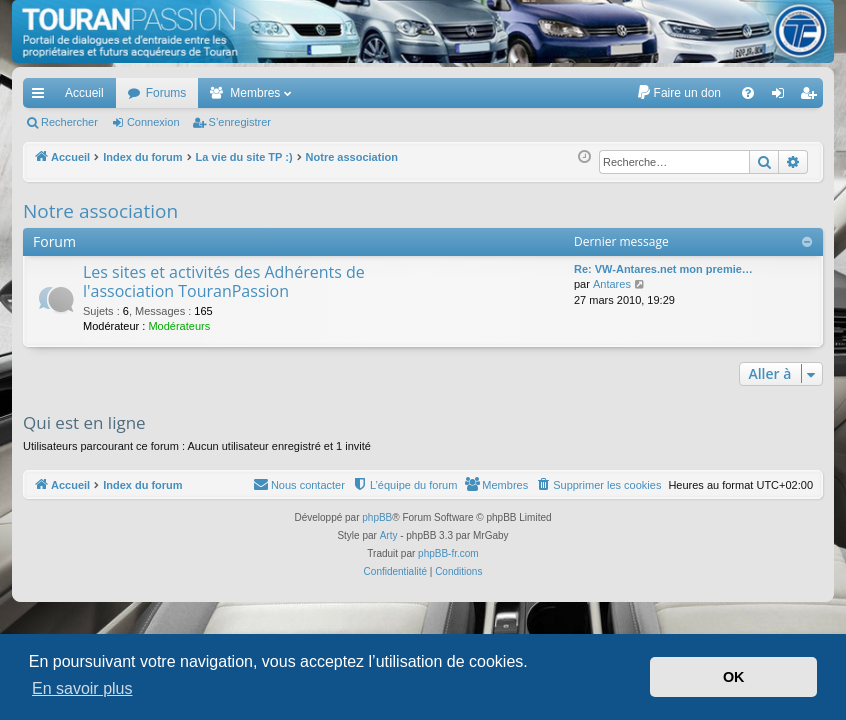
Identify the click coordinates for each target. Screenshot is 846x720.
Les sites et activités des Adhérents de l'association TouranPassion (224, 281)
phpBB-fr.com (448, 553)
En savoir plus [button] (82, 688)
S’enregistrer (240, 122)
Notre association (100, 211)
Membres (255, 93)
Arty (389, 535)
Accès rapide (42, 97)
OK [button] (734, 677)
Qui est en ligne (84, 422)
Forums (166, 93)
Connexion (153, 122)
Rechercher (69, 122)
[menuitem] (678, 93)
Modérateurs (179, 326)
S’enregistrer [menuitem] (812, 97)
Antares (612, 284)
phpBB (377, 517)
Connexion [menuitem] (782, 97)
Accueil (84, 93)
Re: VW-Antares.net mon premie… (663, 269)
